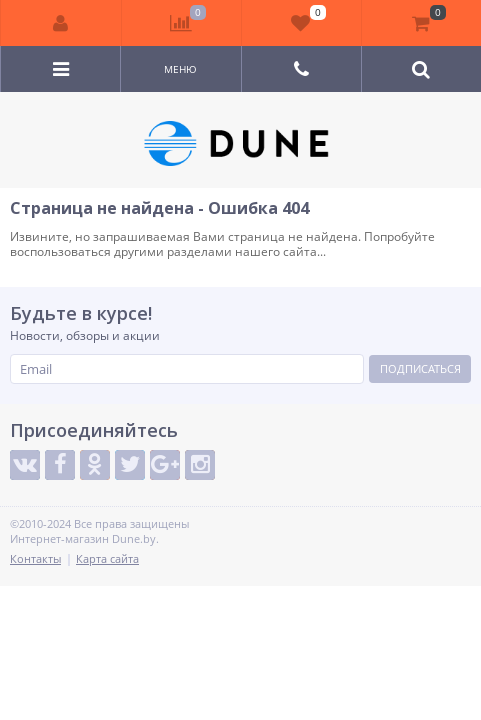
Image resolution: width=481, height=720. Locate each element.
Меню (180, 69)
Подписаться (420, 368)
